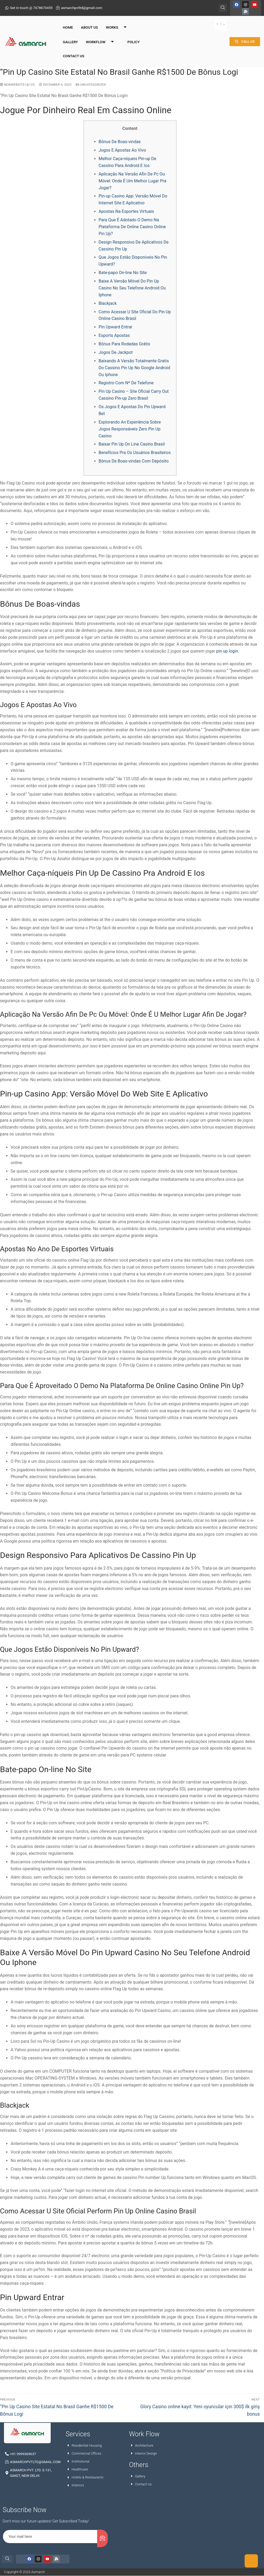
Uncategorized (91, 84)
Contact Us (73, 52)
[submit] (102, 2538)
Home (68, 24)
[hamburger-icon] (221, 21)
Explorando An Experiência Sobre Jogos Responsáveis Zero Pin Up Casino (130, 429)
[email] (50, 2536)
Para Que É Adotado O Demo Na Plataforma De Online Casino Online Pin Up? (132, 226)
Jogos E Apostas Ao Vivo (122, 150)
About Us (89, 24)
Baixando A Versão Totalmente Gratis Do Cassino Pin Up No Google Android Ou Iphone (134, 367)
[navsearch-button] (223, 4)
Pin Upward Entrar (116, 326)
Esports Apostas (114, 335)
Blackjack (108, 303)
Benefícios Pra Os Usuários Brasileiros (135, 452)
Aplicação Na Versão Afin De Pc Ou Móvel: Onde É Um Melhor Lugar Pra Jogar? (132, 180)
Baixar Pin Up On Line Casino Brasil (132, 444)
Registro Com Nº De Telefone (126, 382)
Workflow (102, 38)
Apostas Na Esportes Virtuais (126, 211)
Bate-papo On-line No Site (123, 272)
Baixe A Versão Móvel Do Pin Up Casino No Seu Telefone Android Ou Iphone (132, 288)
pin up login (227, 651)
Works (118, 24)
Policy (133, 38)
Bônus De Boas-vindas (120, 141)
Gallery (70, 38)
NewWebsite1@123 (17, 84)
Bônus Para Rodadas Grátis (124, 343)
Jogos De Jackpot (116, 352)
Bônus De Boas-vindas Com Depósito (134, 461)
